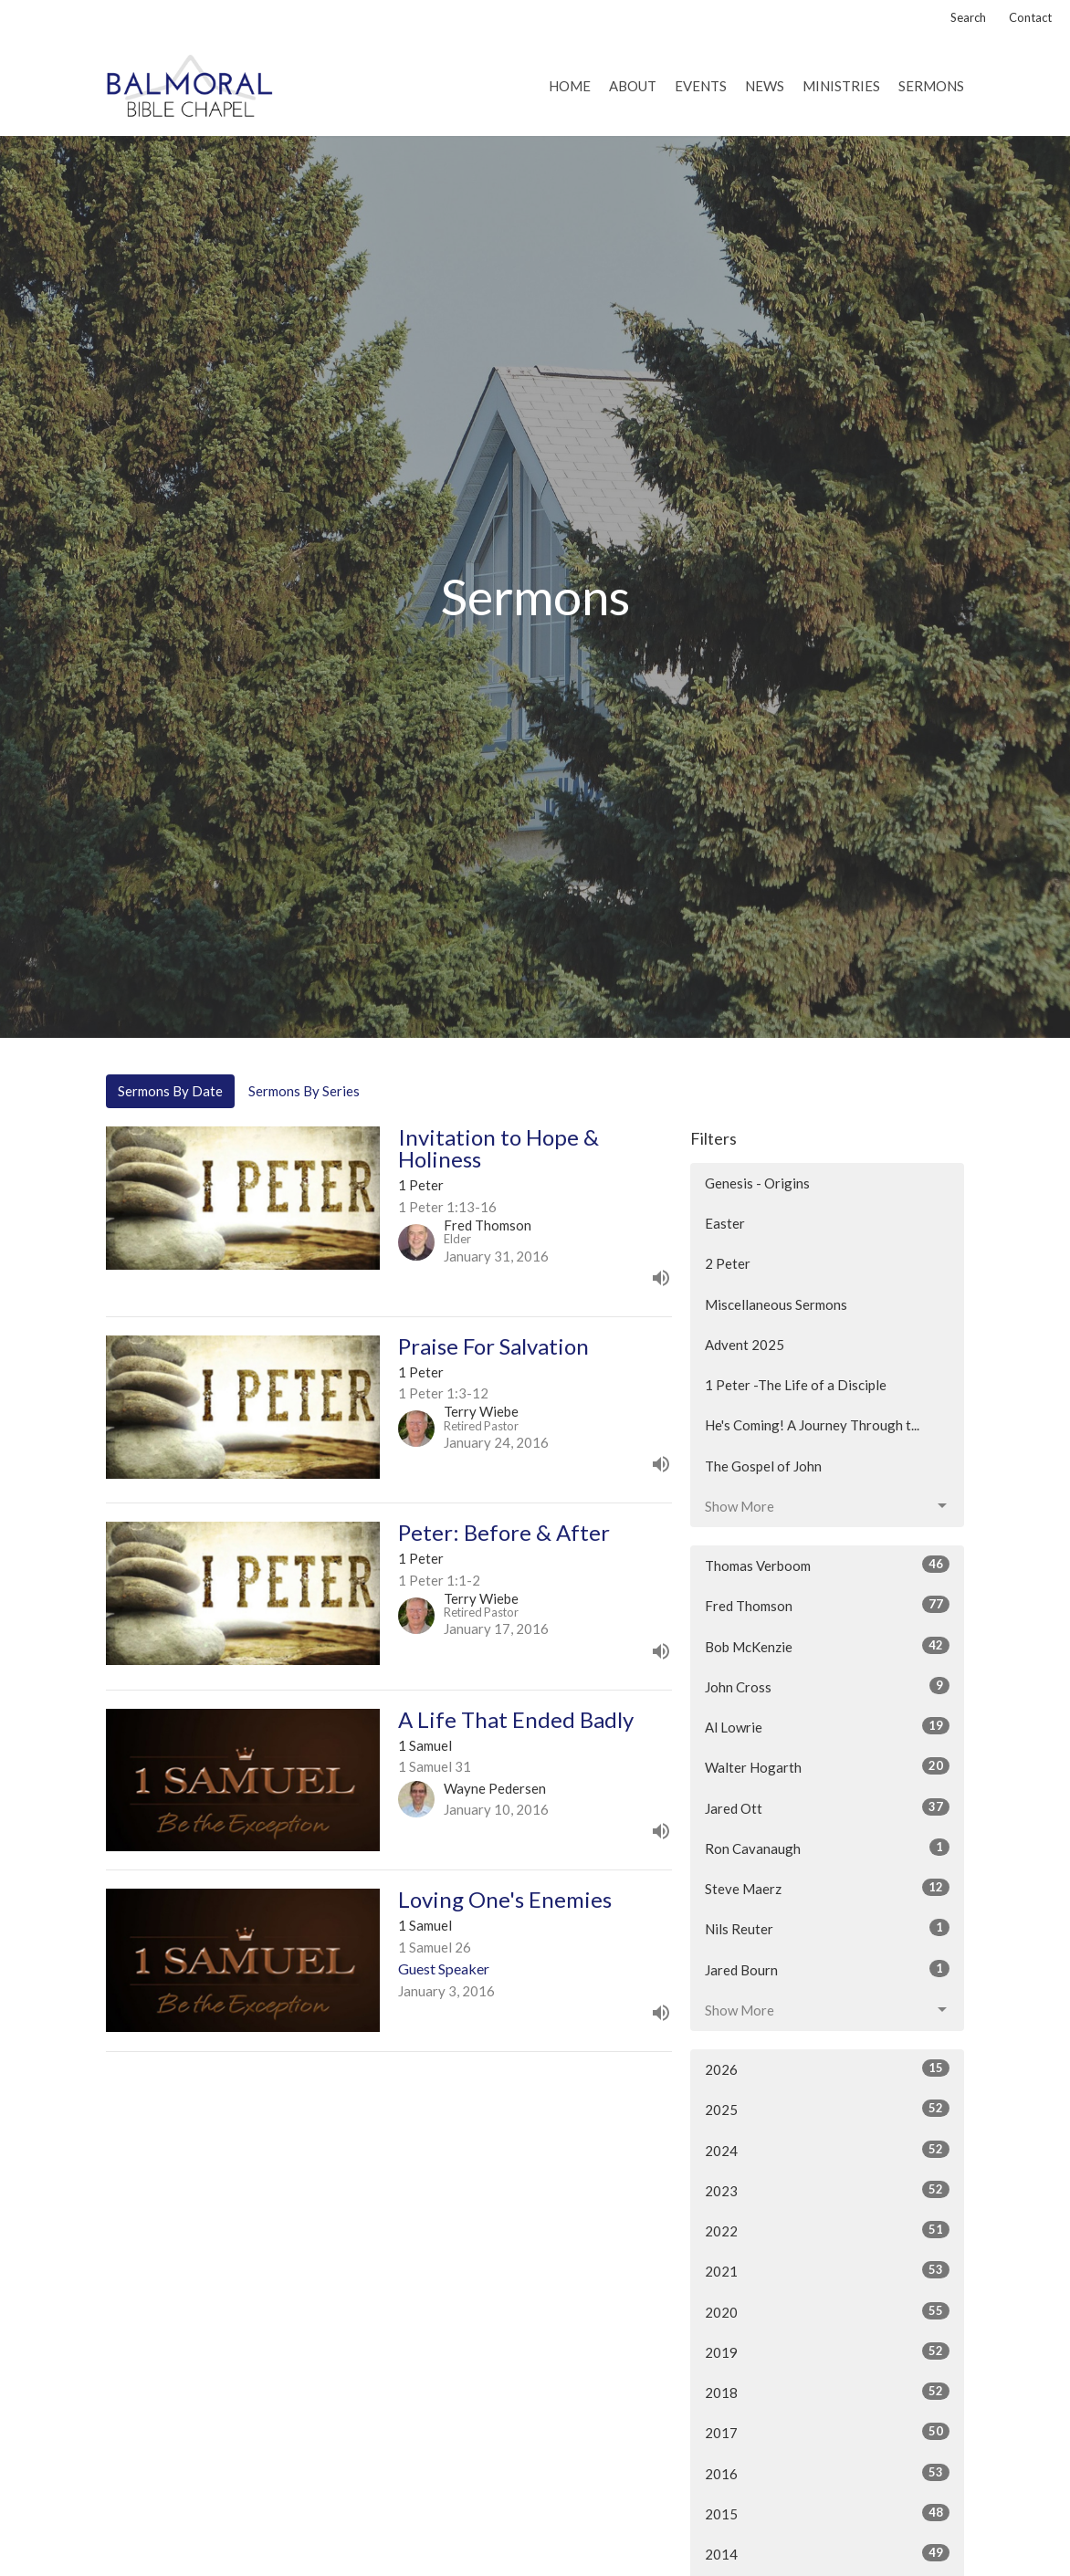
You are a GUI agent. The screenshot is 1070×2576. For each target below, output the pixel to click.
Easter (725, 1223)
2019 (827, 2351)
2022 (827, 2230)
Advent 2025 (744, 1344)
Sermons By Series (304, 1091)
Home (570, 86)
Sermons (931, 86)
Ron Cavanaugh (827, 1847)
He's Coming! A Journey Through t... (812, 1425)
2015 (827, 2513)
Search (968, 17)
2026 (827, 2068)
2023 (827, 2190)
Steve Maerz (827, 1888)
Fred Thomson (827, 1605)
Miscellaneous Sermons (776, 1304)
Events (701, 86)
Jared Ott (827, 1807)
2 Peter (727, 1263)
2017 (827, 2432)
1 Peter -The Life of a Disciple (795, 1385)
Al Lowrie (827, 1726)
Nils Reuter (827, 1928)
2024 (827, 2150)
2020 (827, 2311)
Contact (1030, 17)
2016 (827, 2473)
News (764, 86)
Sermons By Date (170, 1091)
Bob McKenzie (827, 1646)
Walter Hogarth (827, 1766)
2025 (827, 2109)
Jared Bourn (827, 1969)
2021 (827, 2270)
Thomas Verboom (827, 1564)
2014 (827, 2553)
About (632, 86)
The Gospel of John (763, 1466)
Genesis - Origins (757, 1183)
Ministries (841, 86)
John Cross (827, 1686)
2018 (827, 2391)
